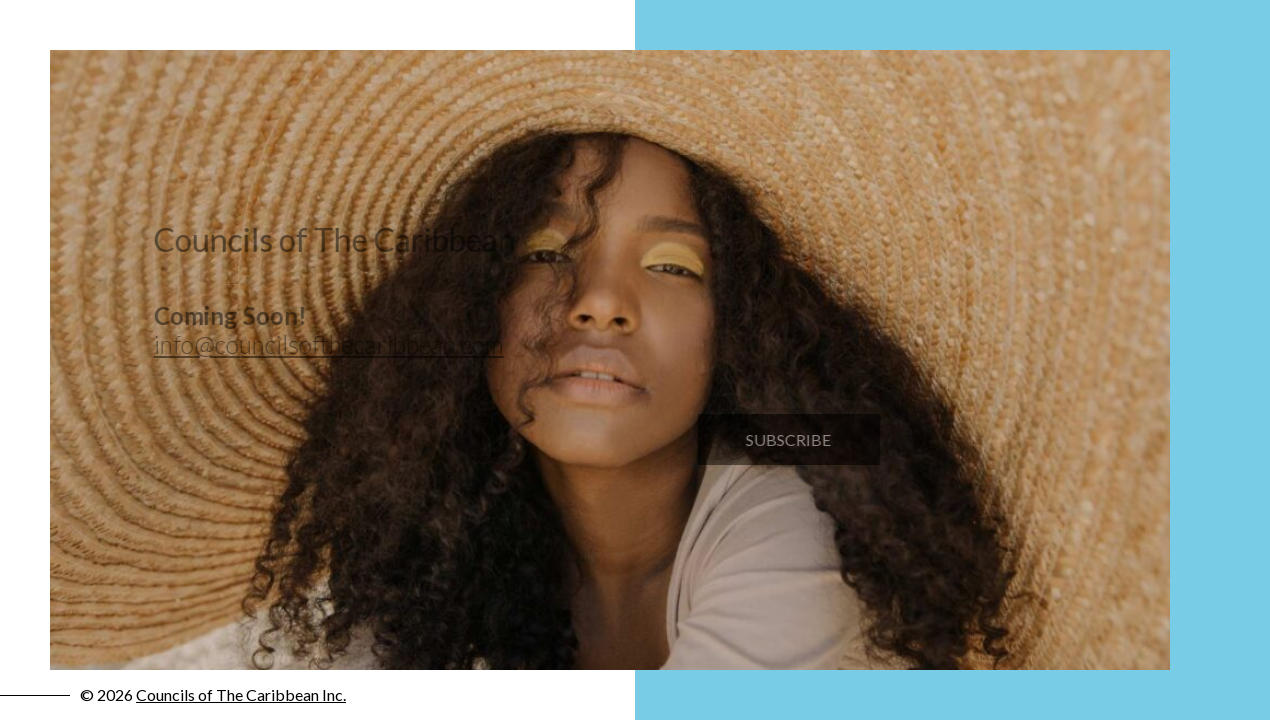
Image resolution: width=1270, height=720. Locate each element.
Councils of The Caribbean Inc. (241, 694)
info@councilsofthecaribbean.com (324, 344)
